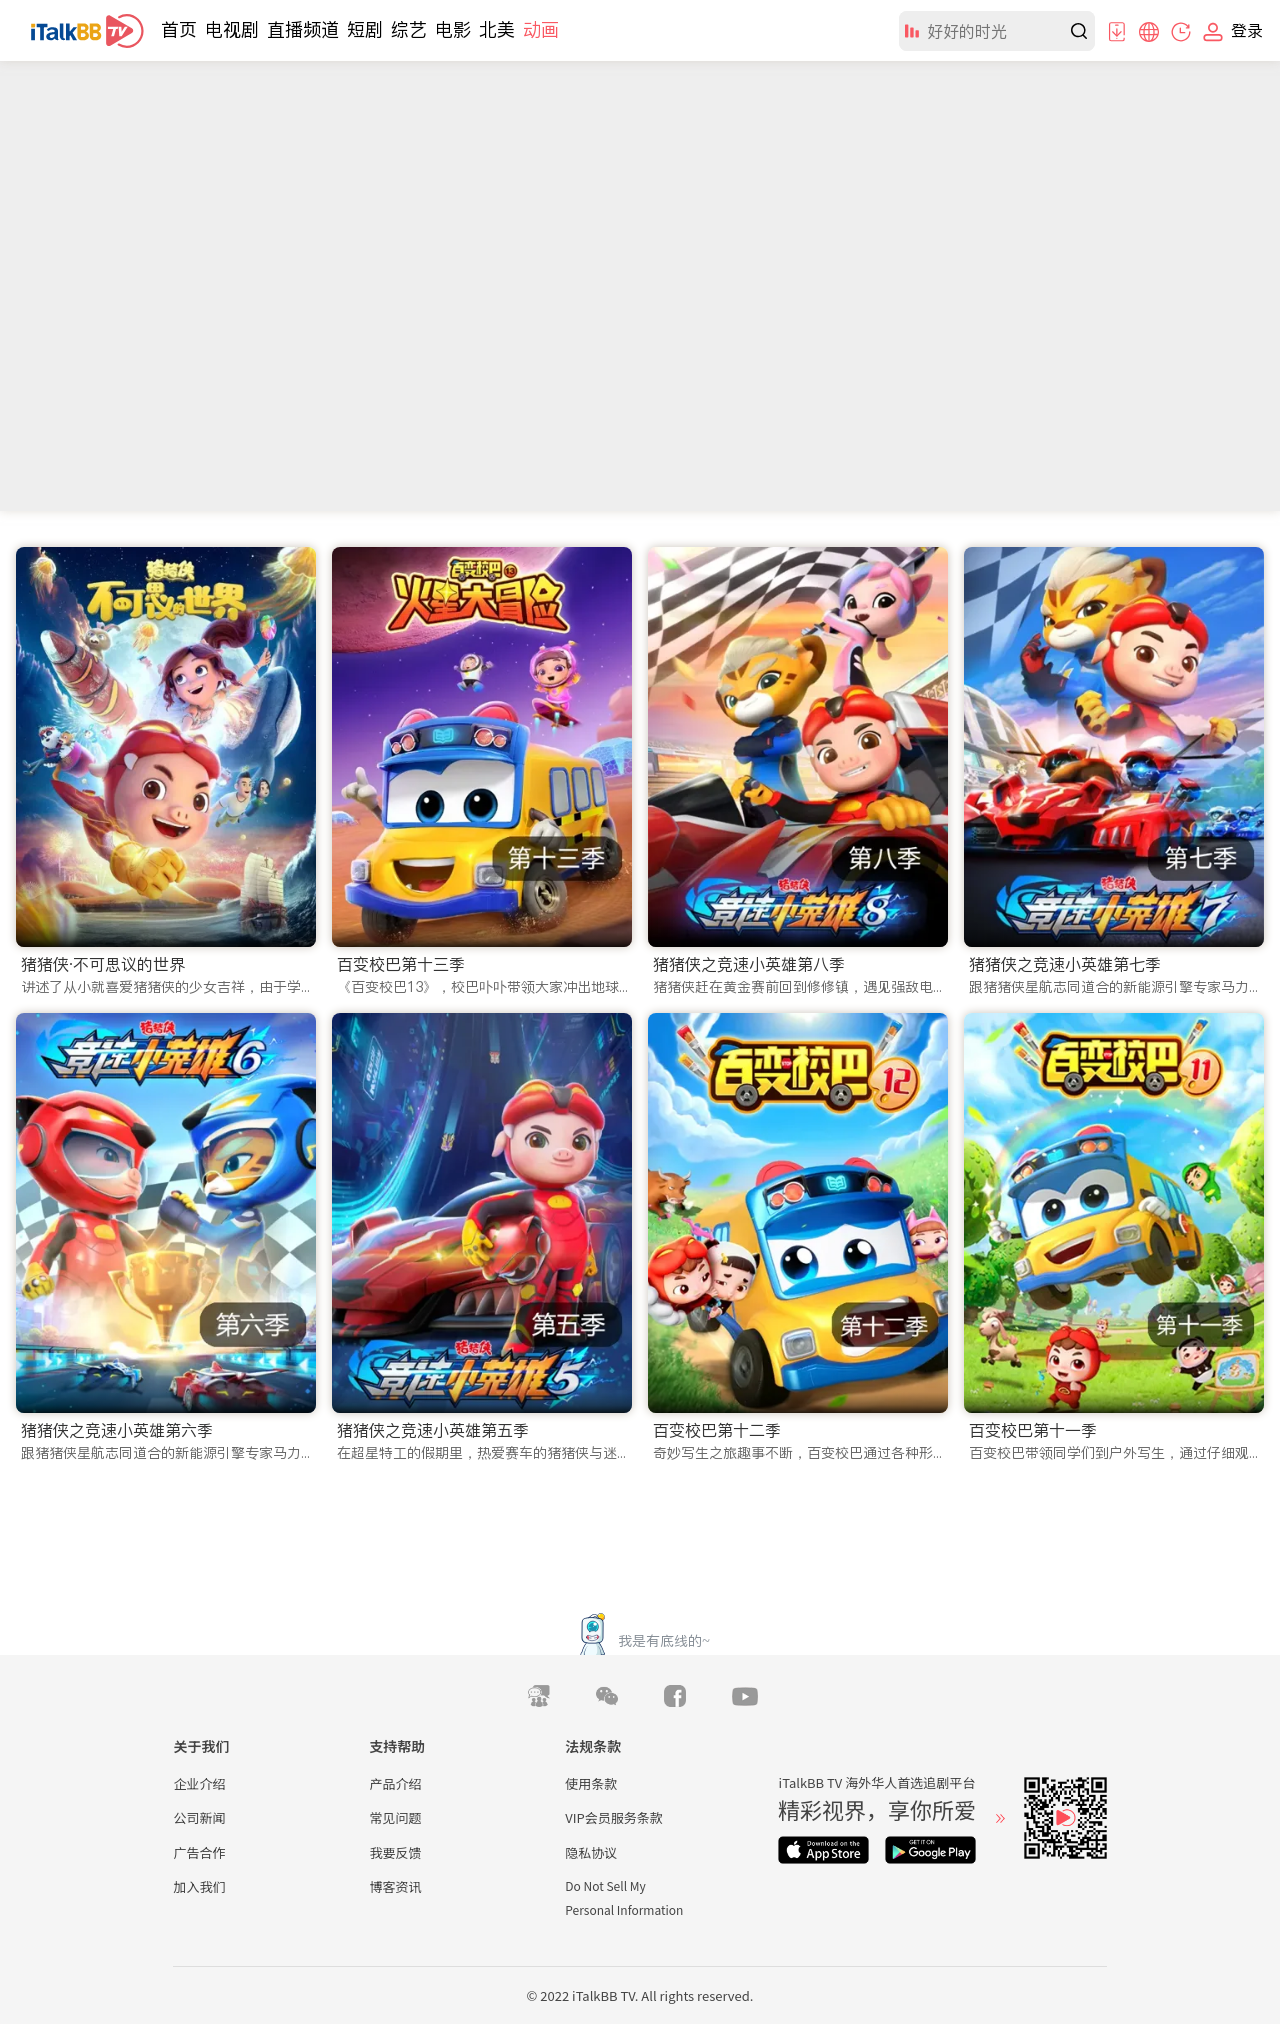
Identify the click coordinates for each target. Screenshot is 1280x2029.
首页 (179, 29)
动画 (541, 29)
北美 (497, 29)
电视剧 (232, 29)
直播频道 (303, 29)
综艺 (409, 29)
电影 (453, 29)
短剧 (365, 29)
